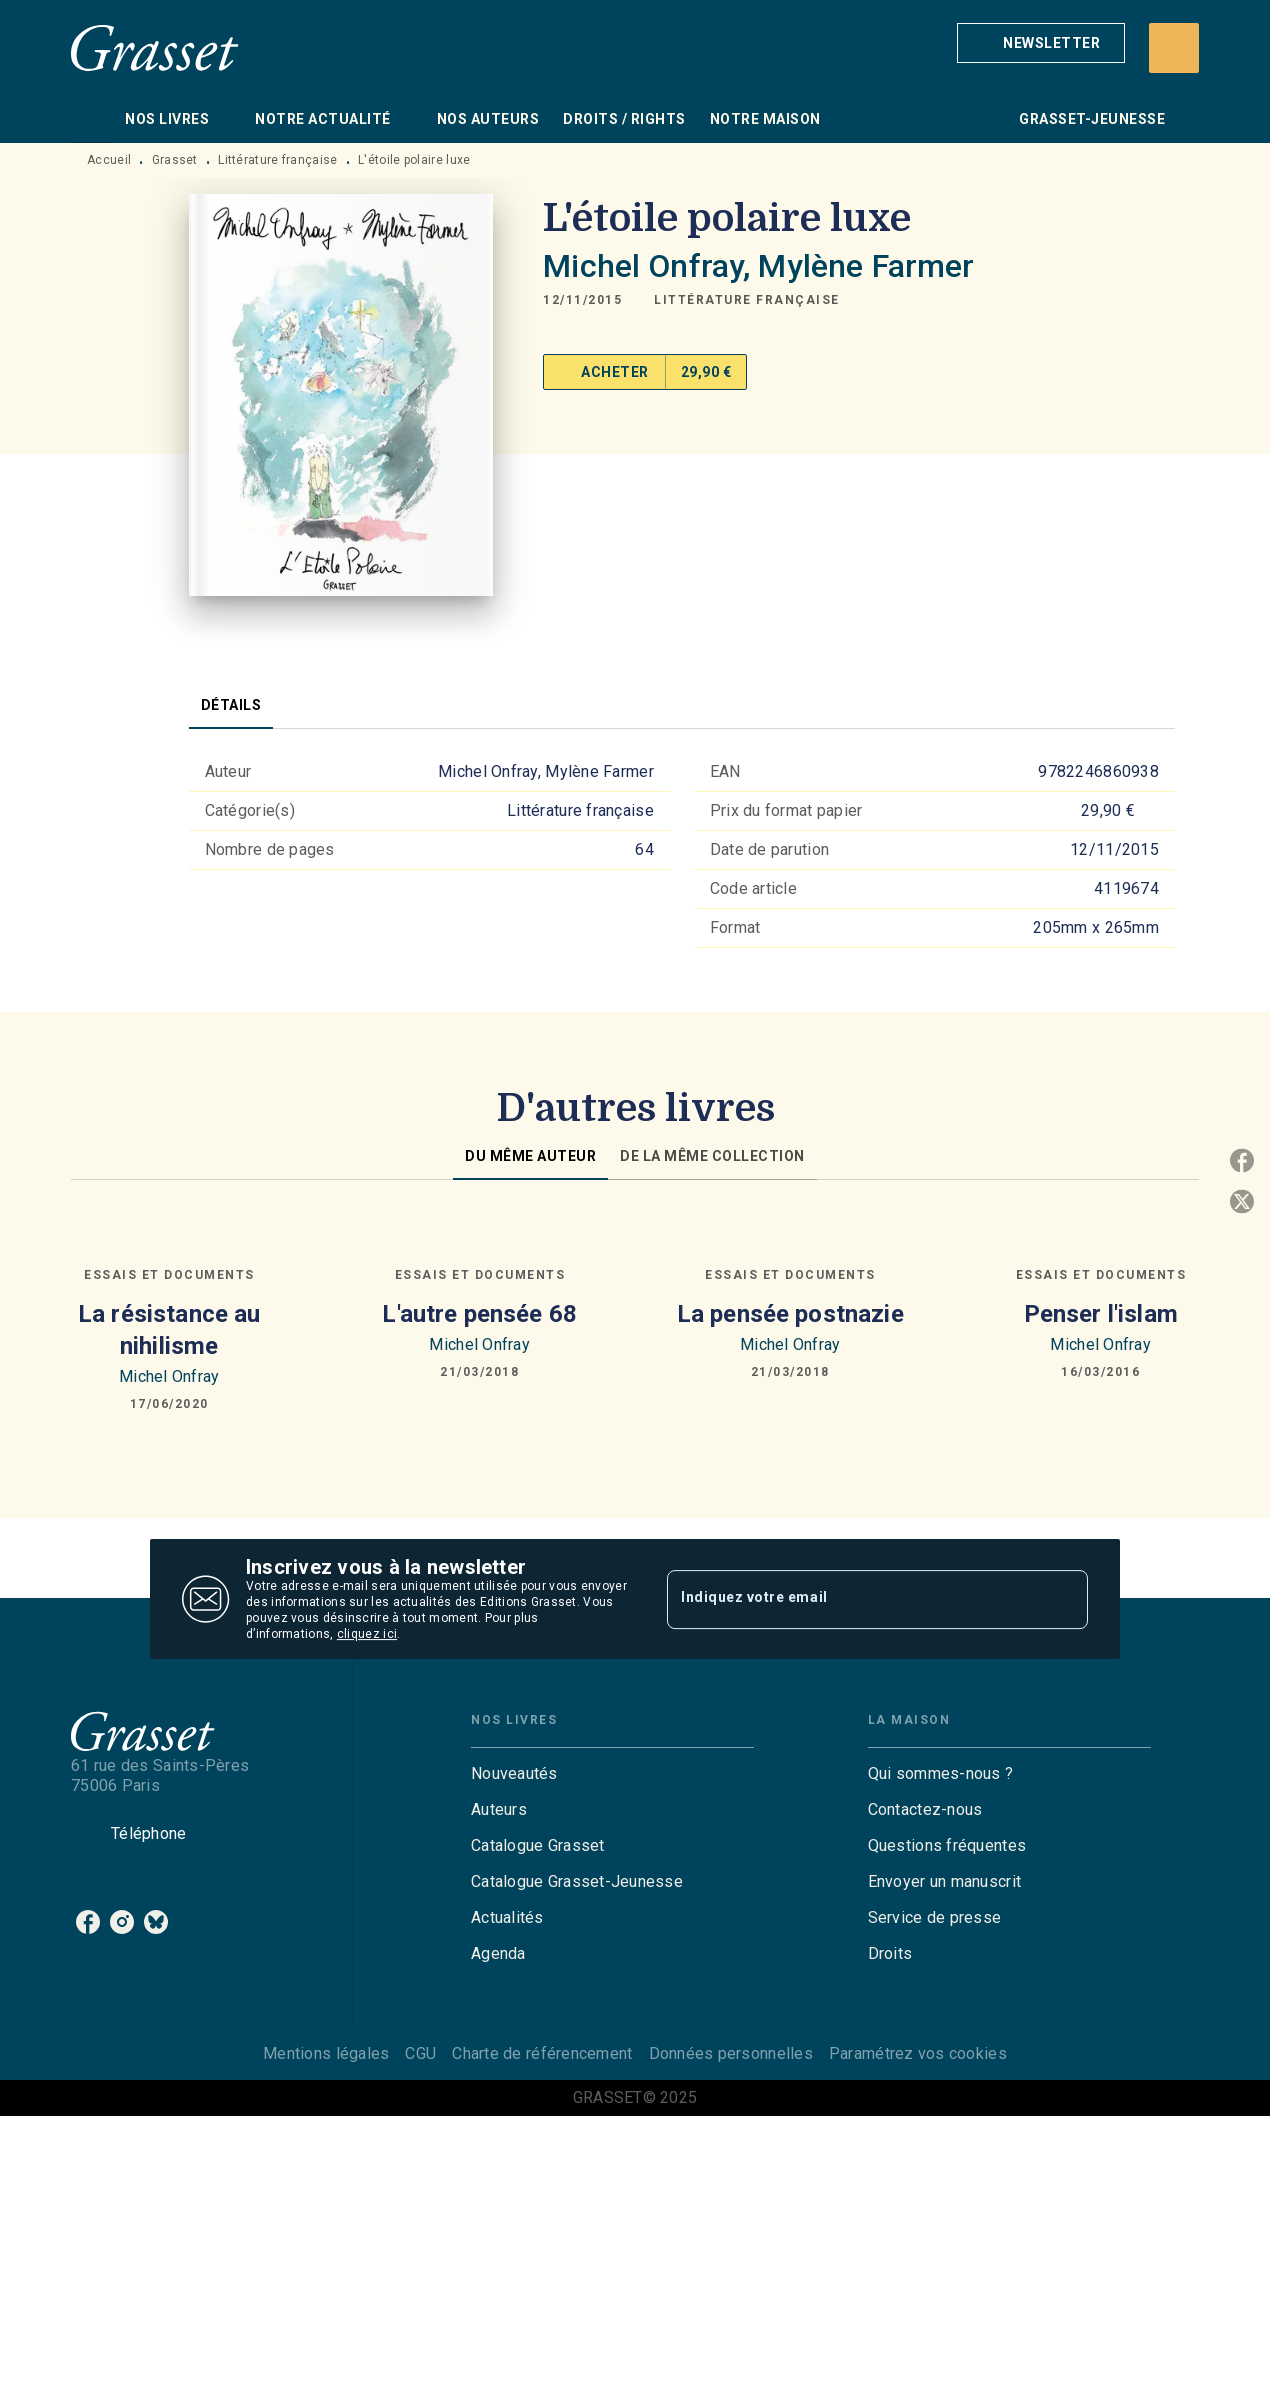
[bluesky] (156, 1922)
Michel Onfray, (650, 266)
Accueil (109, 160)
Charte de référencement (542, 2053)
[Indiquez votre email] (852, 1599)
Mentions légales (326, 2053)
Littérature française (277, 160)
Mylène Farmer (866, 266)
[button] (1041, 43)
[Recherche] (1174, 48)
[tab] (92, 119)
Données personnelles (731, 2053)
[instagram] (122, 1922)
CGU (420, 2053)
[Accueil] (155, 47)
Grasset (175, 160)
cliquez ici (367, 1634)
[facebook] (88, 1922)
